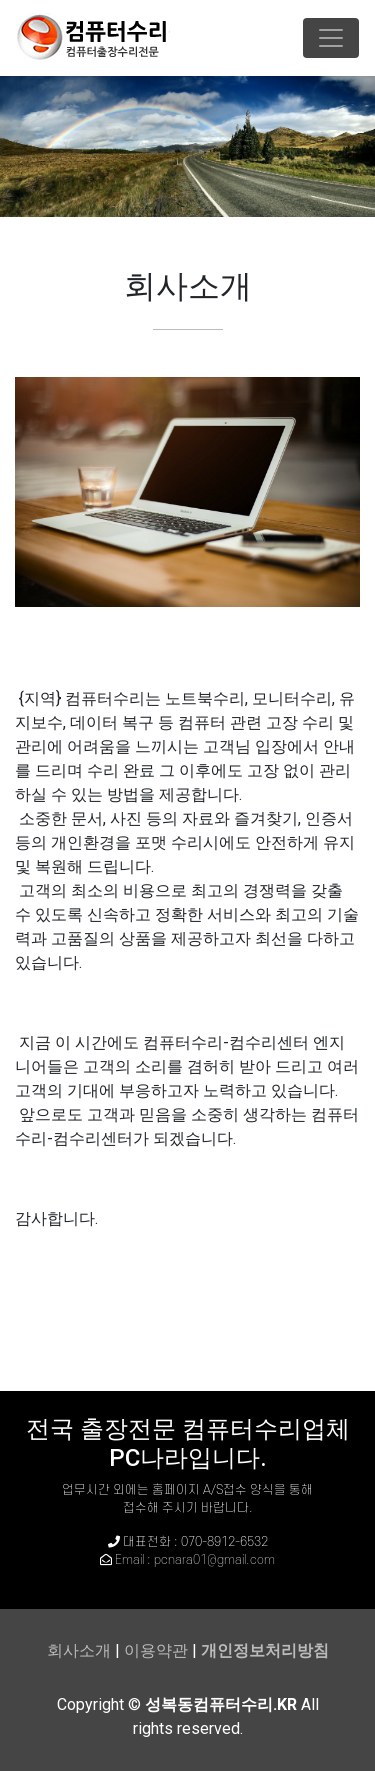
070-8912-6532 (224, 1542)
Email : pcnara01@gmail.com (195, 1560)
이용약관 (156, 1650)
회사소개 (79, 1650)
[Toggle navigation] (331, 38)
